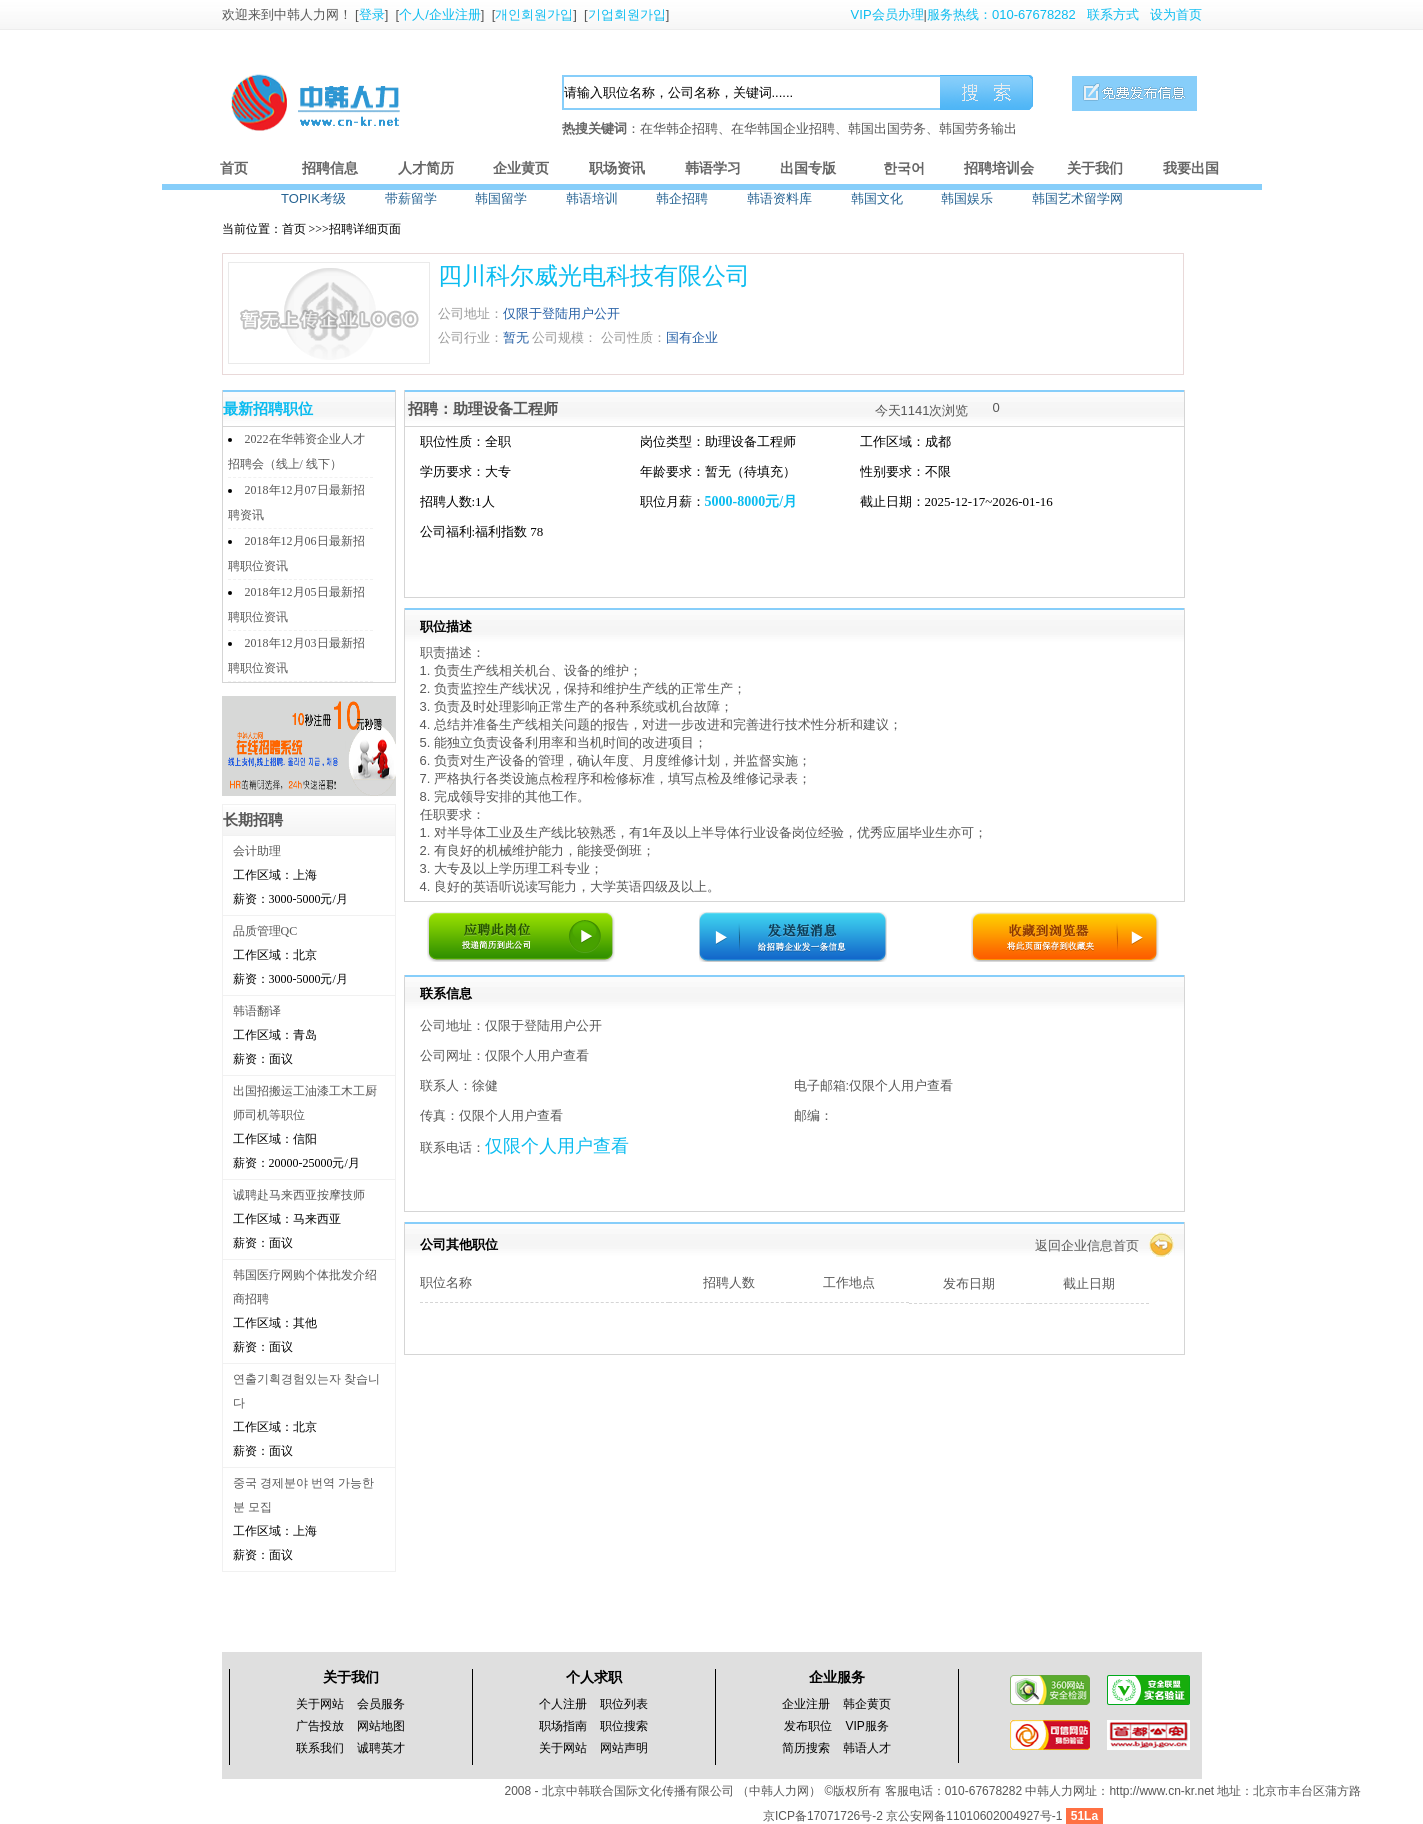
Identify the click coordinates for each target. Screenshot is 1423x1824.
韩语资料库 (779, 198)
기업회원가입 (627, 14)
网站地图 (381, 1726)
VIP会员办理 (887, 14)
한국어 (904, 168)
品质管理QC (265, 931)
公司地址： (470, 313)
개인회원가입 (534, 14)
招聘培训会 (999, 168)
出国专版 (808, 168)
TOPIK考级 (313, 198)
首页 (234, 168)
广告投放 (320, 1726)
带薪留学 (411, 198)
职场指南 (563, 1726)
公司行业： (470, 337)
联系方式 (1113, 14)
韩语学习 (713, 168)
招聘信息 (330, 168)
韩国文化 (877, 198)
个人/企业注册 (440, 14)
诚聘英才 (381, 1748)
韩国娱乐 (967, 198)
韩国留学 (501, 198)
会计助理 (257, 851)
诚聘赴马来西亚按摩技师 (299, 1195)
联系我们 (320, 1748)
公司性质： (633, 337)
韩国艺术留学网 (1077, 198)
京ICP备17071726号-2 (824, 1816)
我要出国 (1191, 168)
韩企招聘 (682, 198)
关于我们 (1095, 168)
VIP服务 (867, 1726)
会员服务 (381, 1704)
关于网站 (320, 1704)
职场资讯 (617, 168)
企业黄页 (521, 168)
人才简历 (426, 168)
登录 (372, 14)
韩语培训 (592, 198)
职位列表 (624, 1704)
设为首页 (1176, 14)
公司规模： (564, 337)
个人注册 (563, 1704)
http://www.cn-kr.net (1161, 1791)
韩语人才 (867, 1748)
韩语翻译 (257, 1011)
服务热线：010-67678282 (1001, 14)
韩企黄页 (867, 1704)
